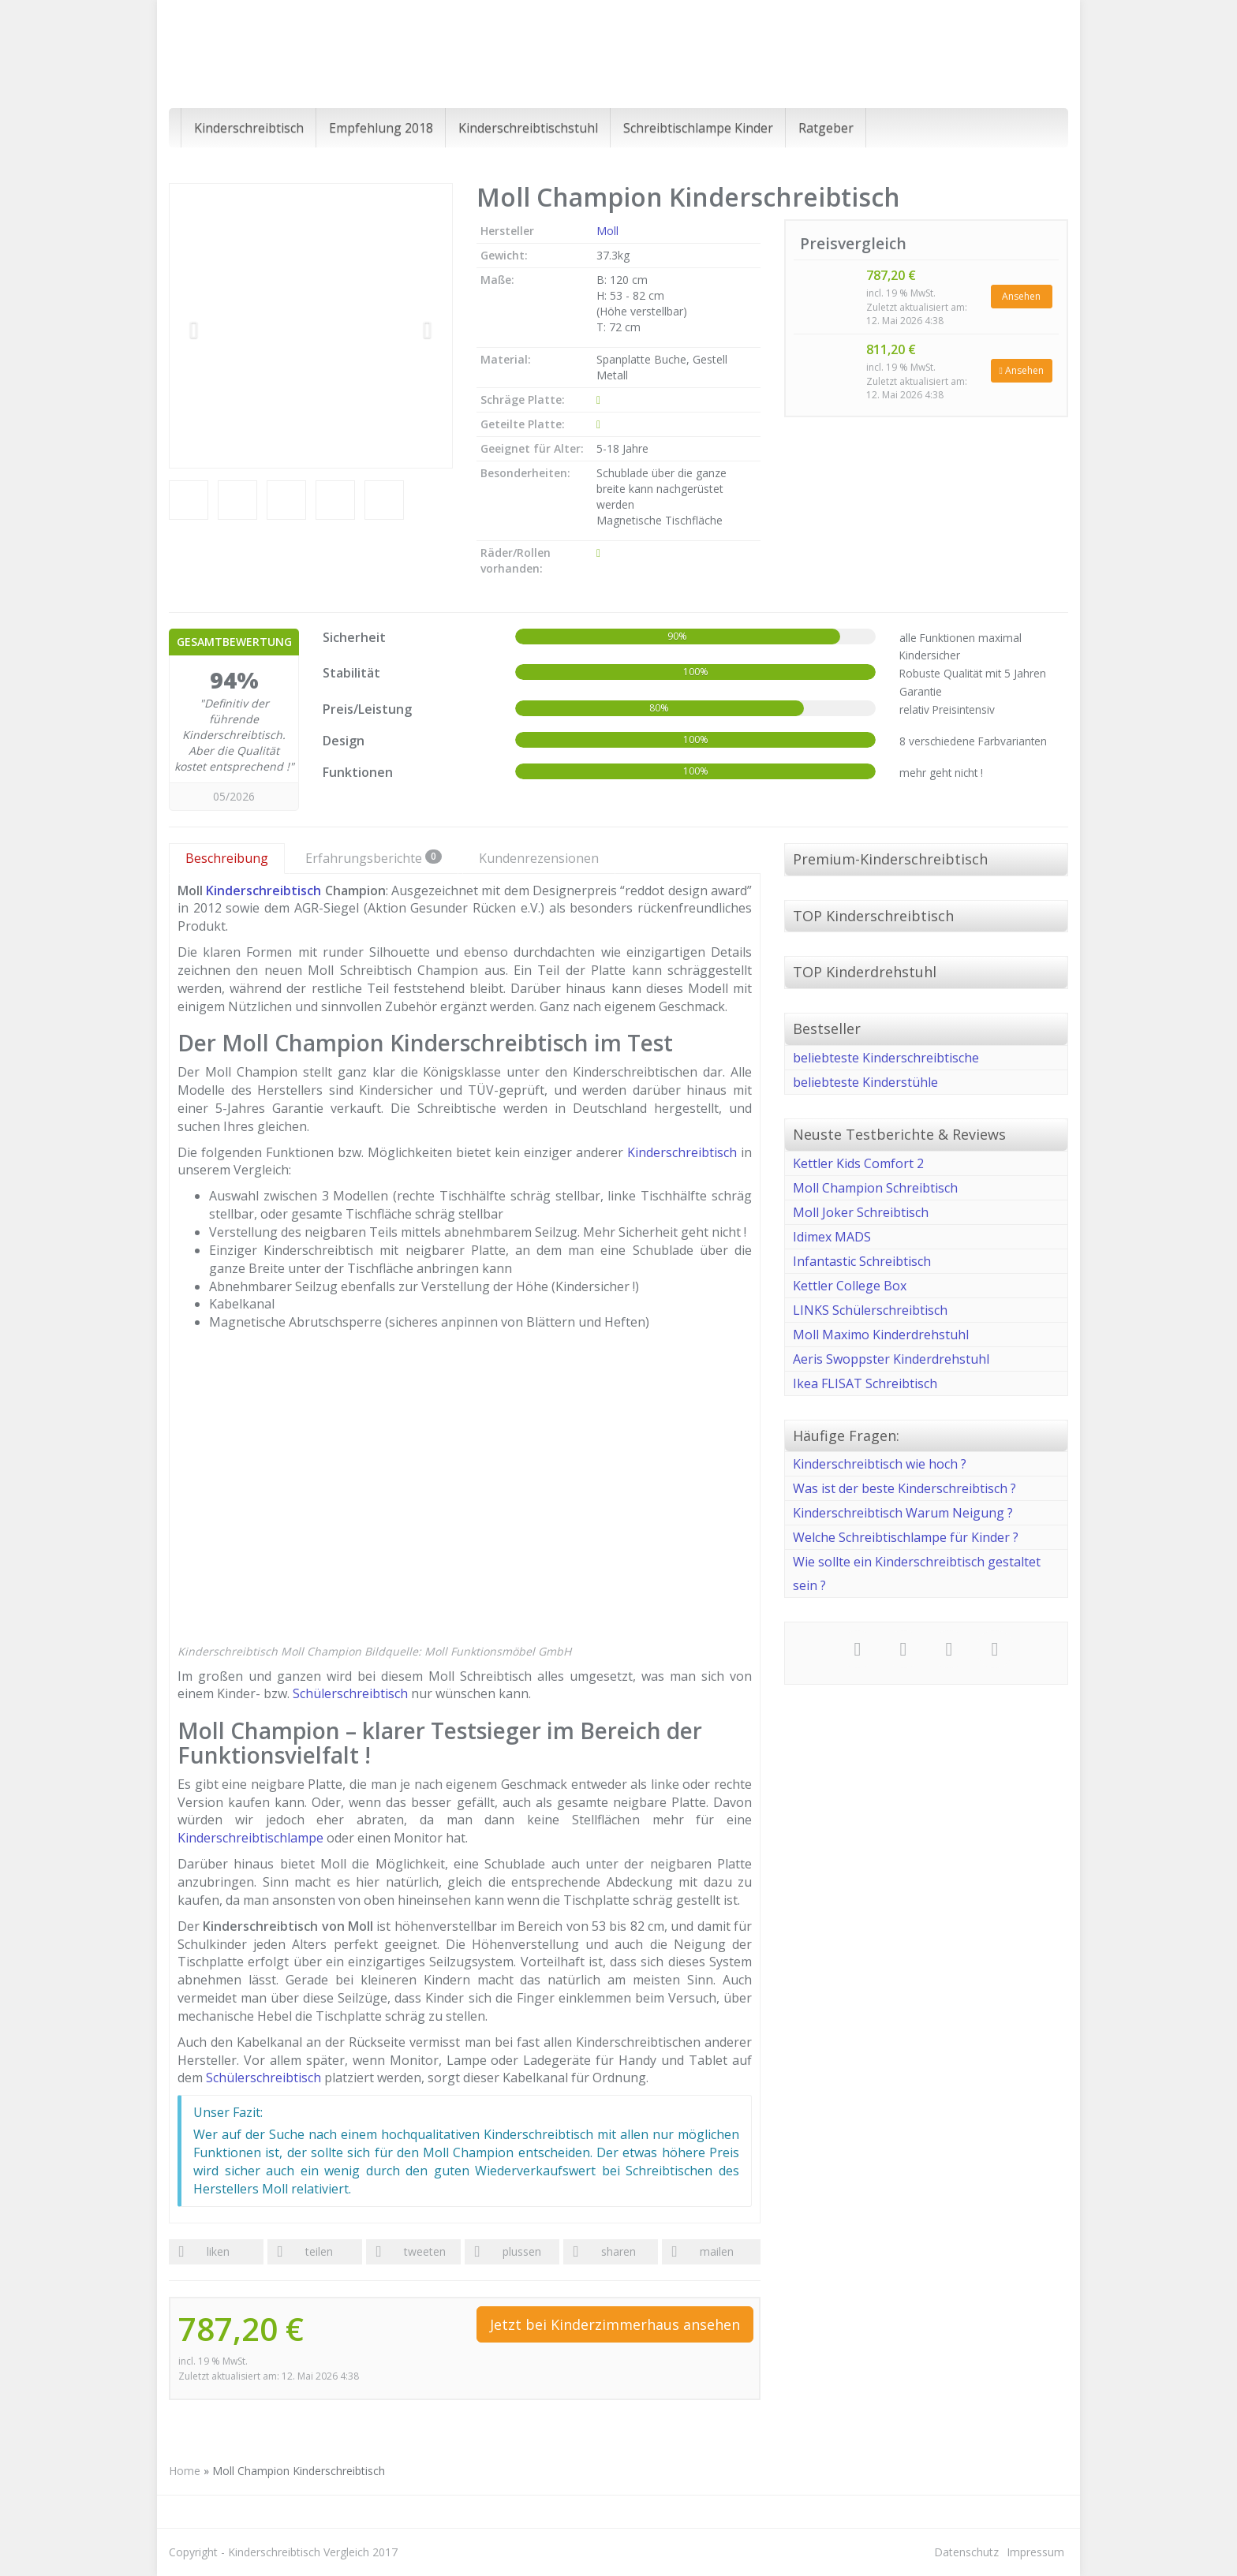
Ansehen (1021, 296)
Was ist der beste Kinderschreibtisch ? (904, 1488)
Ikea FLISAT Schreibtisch (865, 1383)
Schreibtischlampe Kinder (698, 127)
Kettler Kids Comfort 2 (858, 1163)
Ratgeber (826, 127)
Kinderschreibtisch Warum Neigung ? (903, 1512)
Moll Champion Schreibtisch (875, 1188)
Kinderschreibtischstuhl (528, 127)
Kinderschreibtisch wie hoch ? (879, 1464)
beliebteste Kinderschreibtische (886, 1057)
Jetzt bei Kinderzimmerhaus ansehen (615, 2324)
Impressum (1035, 2551)
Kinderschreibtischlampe (250, 1837)
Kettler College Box (849, 1285)
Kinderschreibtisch (249, 127)
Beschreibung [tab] (226, 858)
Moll (607, 230)
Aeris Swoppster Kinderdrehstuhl (891, 1359)
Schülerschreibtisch (350, 1693)
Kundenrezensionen (539, 858)
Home (184, 2470)
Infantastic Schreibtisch (862, 1261)
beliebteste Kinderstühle (865, 1082)
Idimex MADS (832, 1236)
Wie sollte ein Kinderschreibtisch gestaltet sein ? (917, 1573)
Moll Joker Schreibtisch (861, 1212)
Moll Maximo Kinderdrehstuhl (881, 1334)
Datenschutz (966, 2551)
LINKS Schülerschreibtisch (870, 1310)
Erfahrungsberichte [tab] (373, 858)
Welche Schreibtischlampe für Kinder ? (905, 1537)
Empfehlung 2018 (381, 127)
